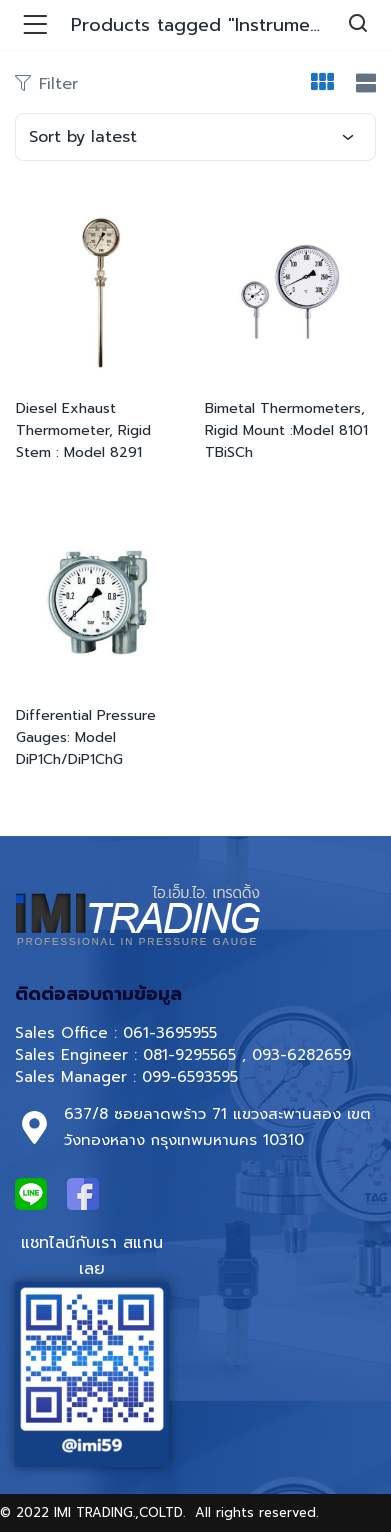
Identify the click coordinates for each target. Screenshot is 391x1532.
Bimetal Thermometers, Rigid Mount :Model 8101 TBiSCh (286, 430)
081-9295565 (189, 1055)
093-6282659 (301, 1055)
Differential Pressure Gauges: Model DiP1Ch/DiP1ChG (86, 737)
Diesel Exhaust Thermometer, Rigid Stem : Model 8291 (83, 430)
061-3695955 (170, 1033)
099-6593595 (193, 1077)
